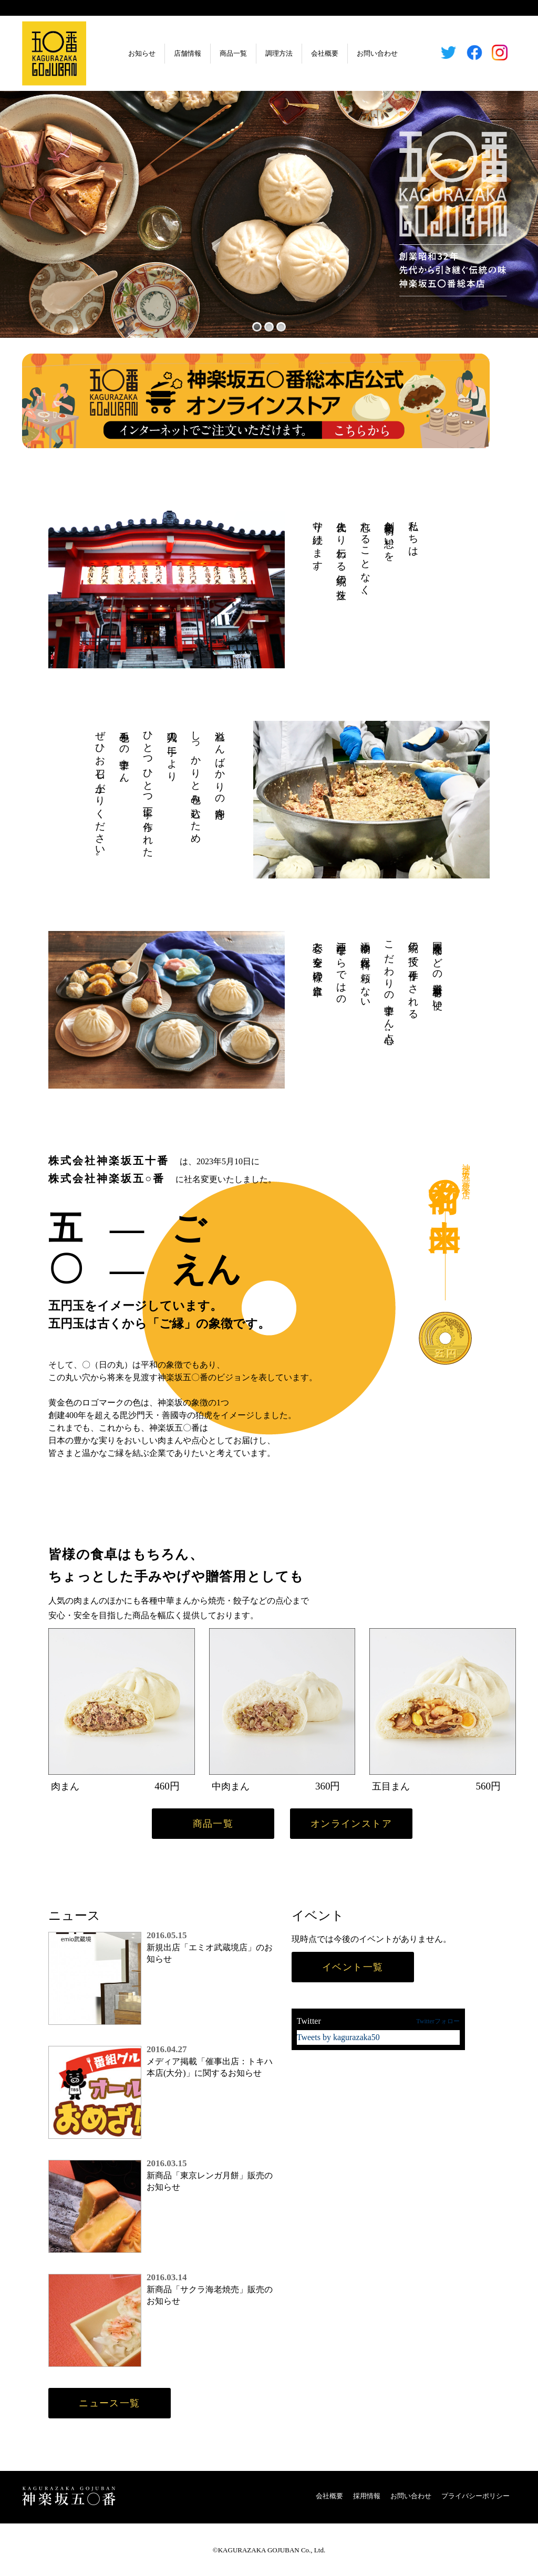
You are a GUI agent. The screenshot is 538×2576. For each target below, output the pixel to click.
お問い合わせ (377, 53)
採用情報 (366, 2496)
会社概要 (324, 53)
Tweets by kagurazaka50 (338, 2037)
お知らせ (142, 53)
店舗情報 (187, 53)
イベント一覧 (353, 1967)
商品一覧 (233, 53)
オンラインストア (351, 1823)
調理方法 (279, 53)
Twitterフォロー (437, 2021)
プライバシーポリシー (475, 2496)
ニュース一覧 (109, 2403)
